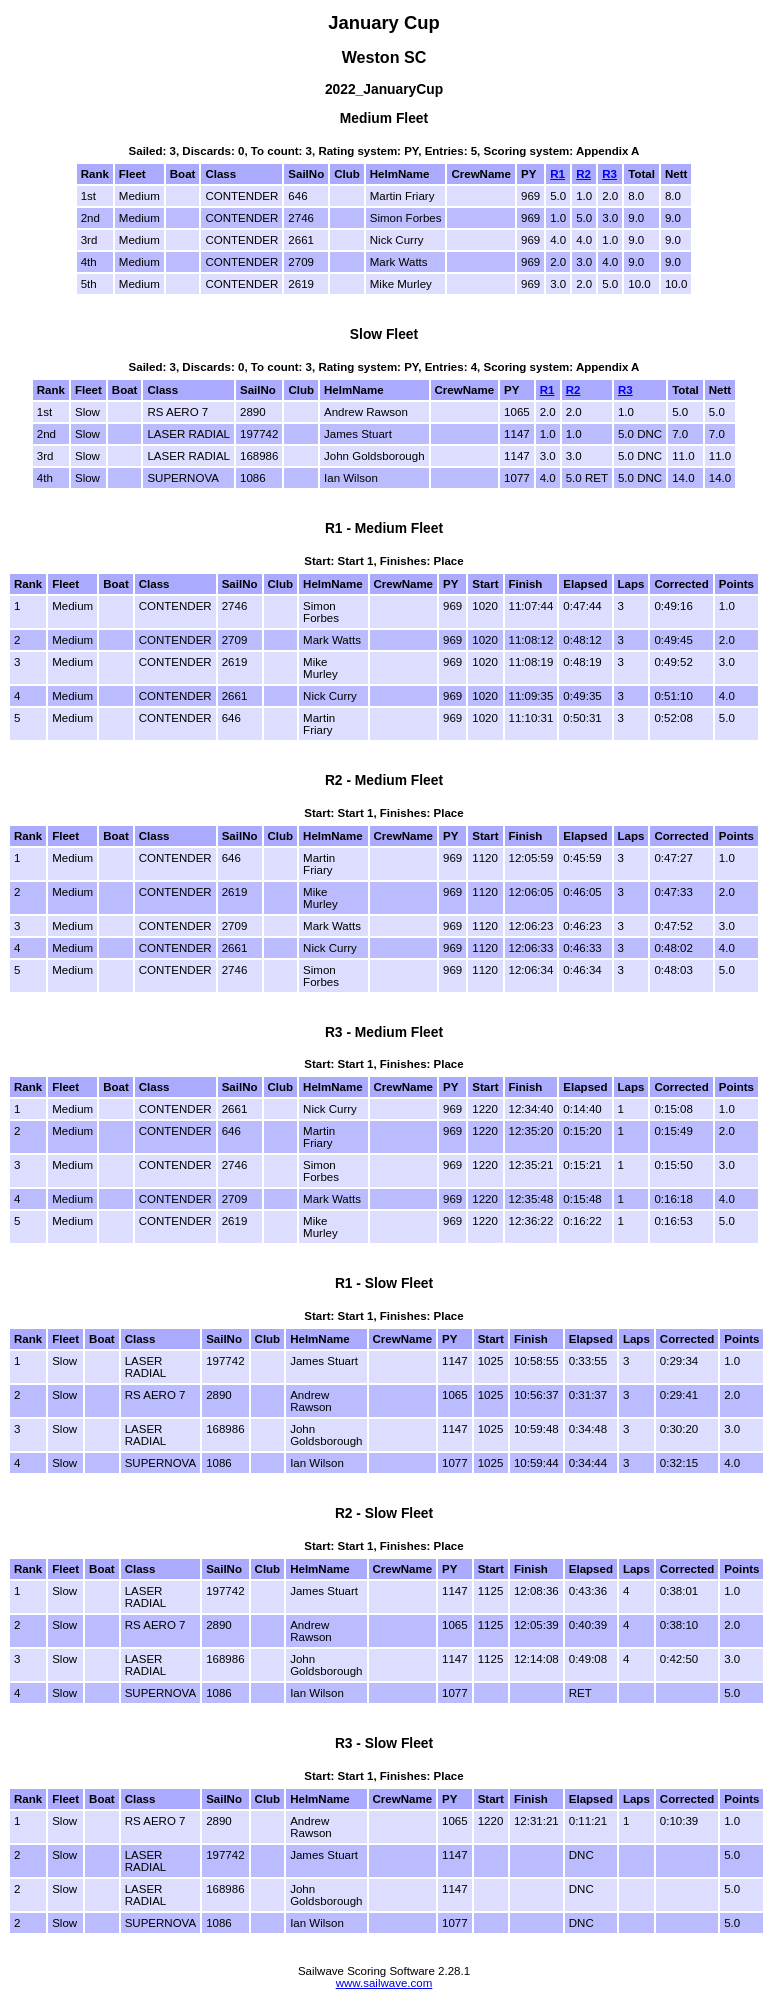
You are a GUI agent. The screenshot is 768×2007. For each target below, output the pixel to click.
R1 (557, 174)
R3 (609, 174)
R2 (583, 174)
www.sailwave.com (384, 1983)
